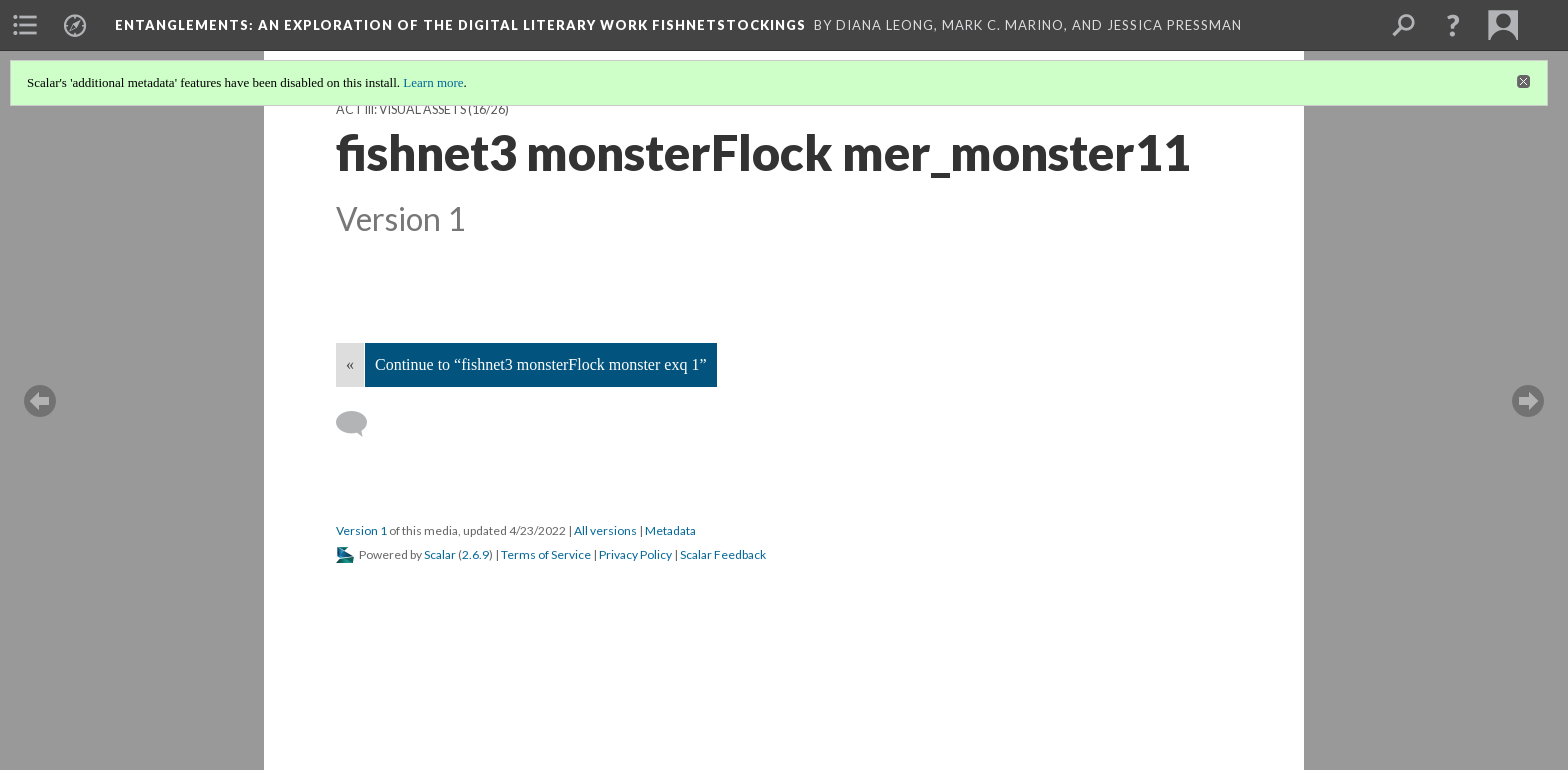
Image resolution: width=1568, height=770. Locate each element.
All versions (605, 530)
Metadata (670, 530)
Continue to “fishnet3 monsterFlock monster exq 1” (541, 364)
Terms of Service (546, 554)
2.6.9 (475, 554)
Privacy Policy (635, 554)
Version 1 (361, 530)
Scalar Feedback (723, 554)
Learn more (433, 82)
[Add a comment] (360, 424)
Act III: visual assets (401, 109)
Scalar (440, 554)
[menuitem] (25, 25)
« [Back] (350, 364)
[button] (1453, 25)
